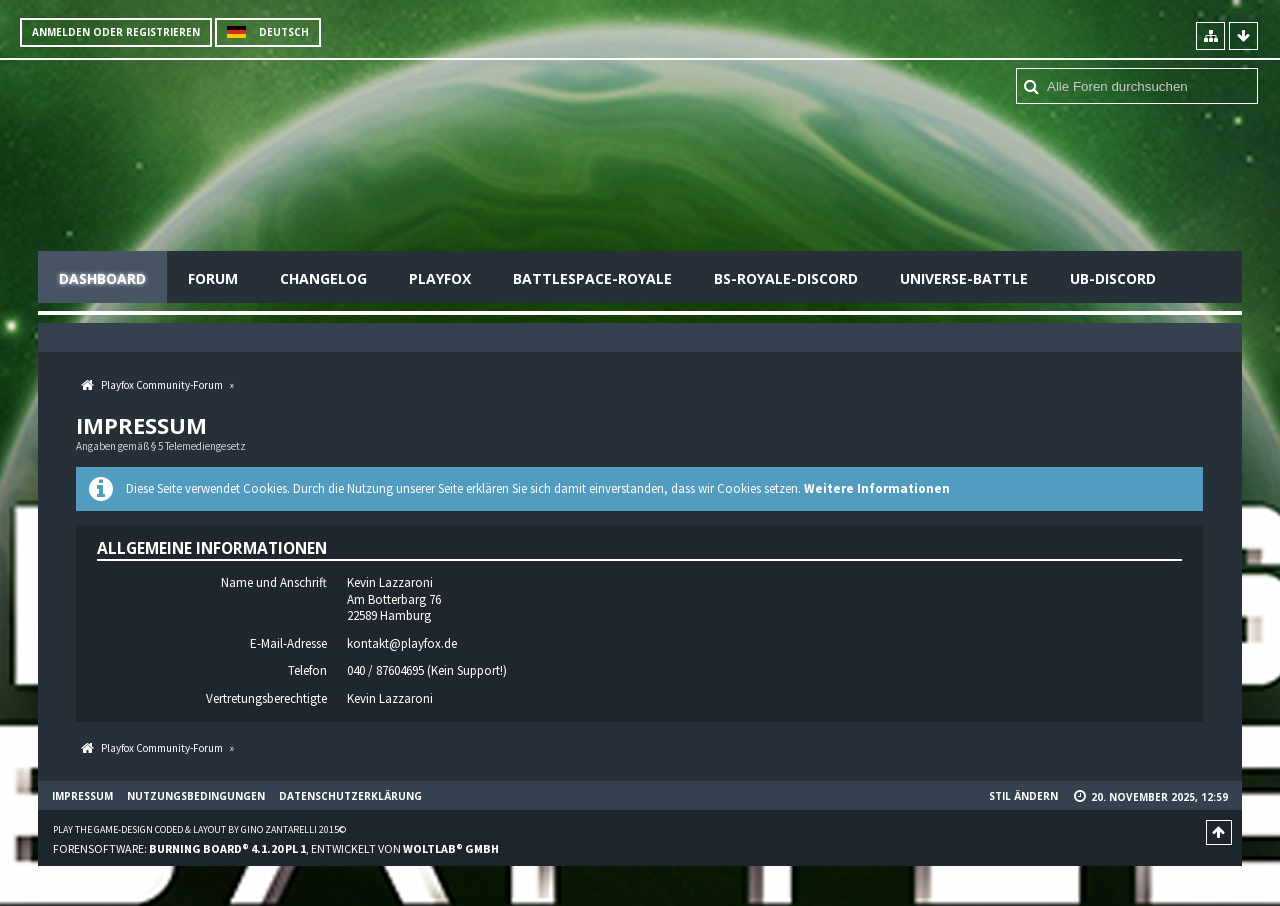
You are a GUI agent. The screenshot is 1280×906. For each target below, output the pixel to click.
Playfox (440, 278)
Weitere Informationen (877, 488)
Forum (213, 278)
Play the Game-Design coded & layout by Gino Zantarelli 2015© (199, 829)
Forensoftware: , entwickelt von (276, 848)
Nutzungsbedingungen (196, 796)
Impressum (82, 796)
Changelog (323, 278)
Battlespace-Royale (592, 278)
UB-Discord (1113, 278)
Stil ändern (1023, 796)
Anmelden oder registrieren (116, 32)
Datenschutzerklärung (350, 796)
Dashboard (102, 278)
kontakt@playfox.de (402, 643)
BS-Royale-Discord (786, 278)
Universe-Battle (964, 278)
